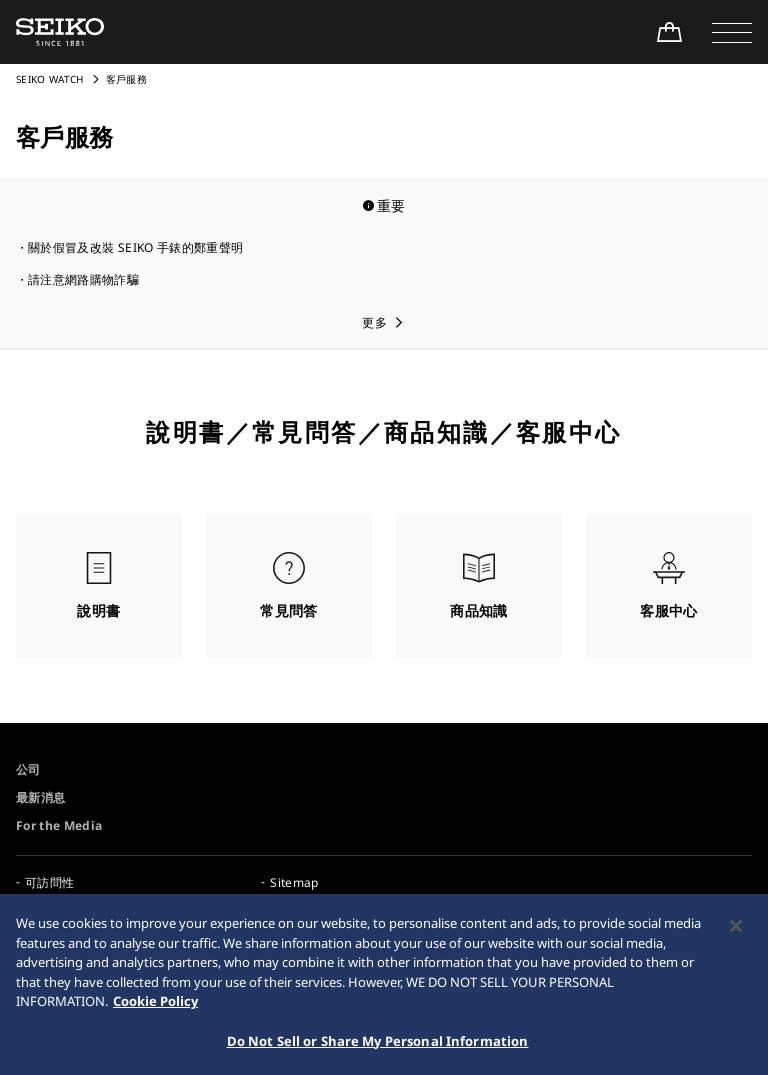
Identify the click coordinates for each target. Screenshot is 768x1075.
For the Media (59, 825)
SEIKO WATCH (50, 79)
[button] (732, 32)
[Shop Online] (669, 32)
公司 (28, 769)
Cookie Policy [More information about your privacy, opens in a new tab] (155, 1007)
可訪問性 (49, 882)
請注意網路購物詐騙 (83, 279)
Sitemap (294, 882)
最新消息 (40, 797)
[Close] (736, 932)
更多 (374, 322)
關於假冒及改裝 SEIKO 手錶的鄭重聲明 (135, 247)
